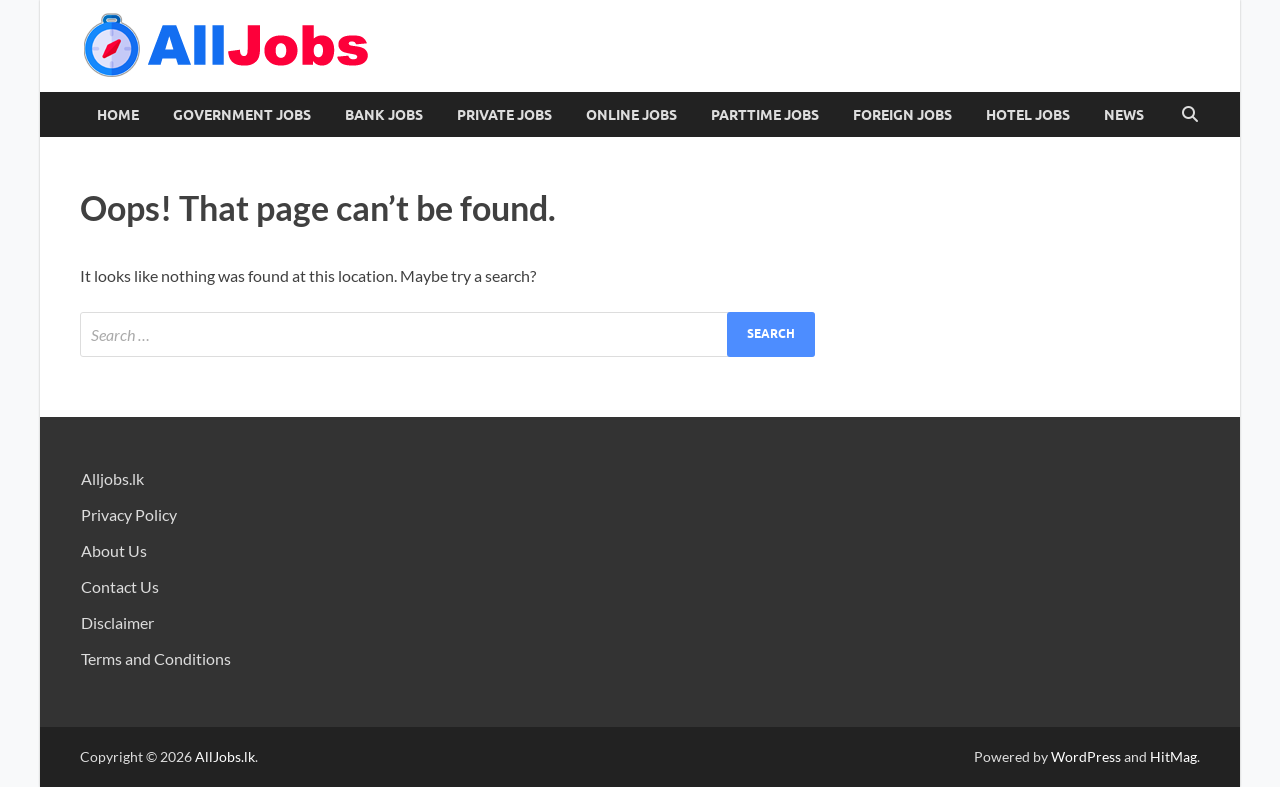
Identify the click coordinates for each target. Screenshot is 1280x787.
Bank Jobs (384, 115)
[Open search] (1190, 115)
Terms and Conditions (156, 658)
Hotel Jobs (1028, 115)
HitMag (1173, 756)
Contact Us (120, 586)
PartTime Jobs (765, 115)
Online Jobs (631, 115)
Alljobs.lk (112, 478)
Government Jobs (242, 115)
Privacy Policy (129, 514)
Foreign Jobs (902, 115)
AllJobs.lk (225, 756)
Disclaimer (117, 622)
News (1124, 115)
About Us (114, 550)
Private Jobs (504, 115)
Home (118, 115)
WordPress (1086, 756)
